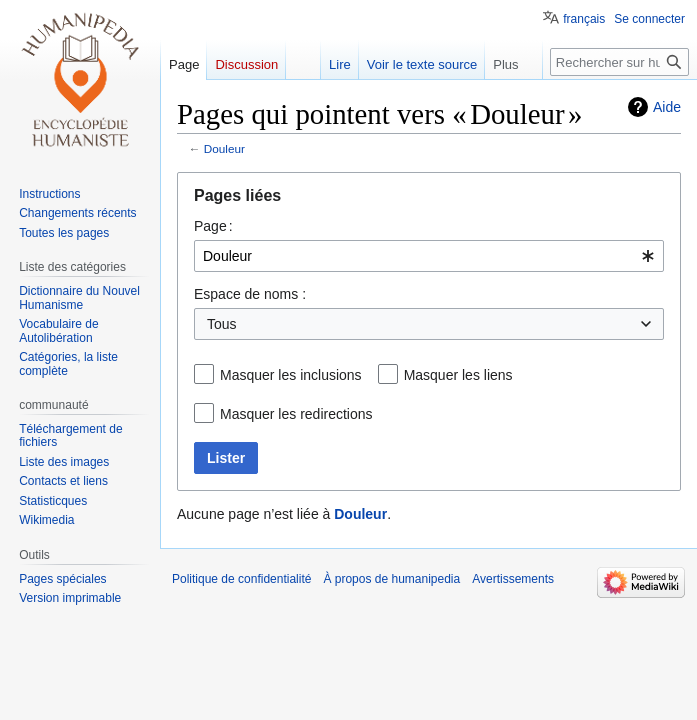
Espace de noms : (250, 294)
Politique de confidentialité (241, 579)
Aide (667, 107)
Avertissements (513, 579)
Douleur (224, 148)
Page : (213, 226)
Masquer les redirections (296, 414)
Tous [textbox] (222, 324)
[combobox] (429, 256)
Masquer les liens (458, 375)
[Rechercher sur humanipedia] (619, 62)
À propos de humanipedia (391, 579)
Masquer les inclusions (291, 375)
